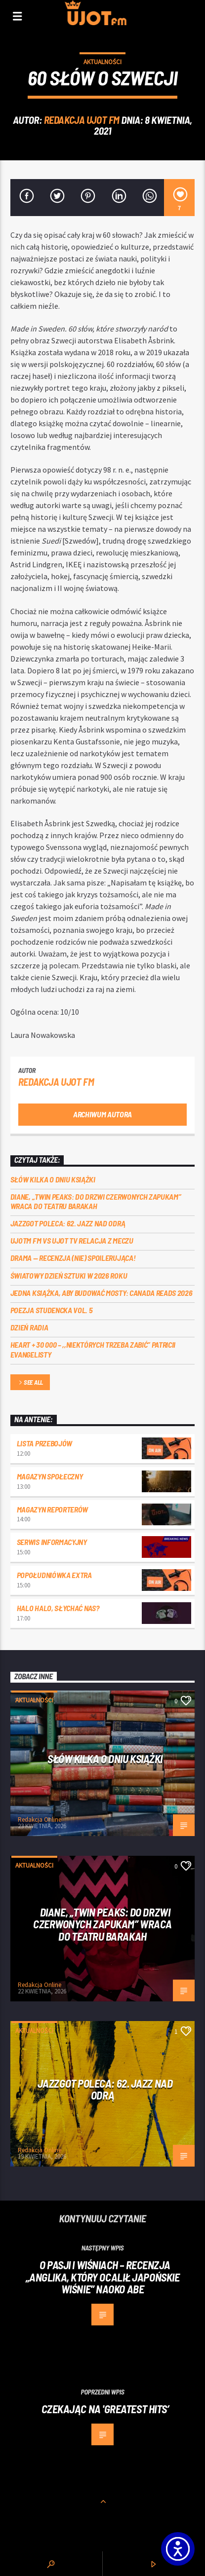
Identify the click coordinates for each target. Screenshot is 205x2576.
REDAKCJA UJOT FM (82, 119)
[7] (179, 197)
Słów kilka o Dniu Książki (52, 1179)
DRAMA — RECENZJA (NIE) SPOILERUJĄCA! (72, 1257)
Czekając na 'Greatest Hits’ (105, 2408)
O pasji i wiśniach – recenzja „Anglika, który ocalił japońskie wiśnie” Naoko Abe (103, 2276)
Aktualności (102, 62)
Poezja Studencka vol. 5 (51, 1310)
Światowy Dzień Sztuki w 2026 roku (68, 1275)
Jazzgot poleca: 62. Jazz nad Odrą (67, 1223)
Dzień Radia (29, 1327)
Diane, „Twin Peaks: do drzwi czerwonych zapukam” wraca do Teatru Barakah (95, 1201)
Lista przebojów (44, 1443)
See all (30, 1383)
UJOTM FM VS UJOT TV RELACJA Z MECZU (71, 1240)
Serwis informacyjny (52, 1541)
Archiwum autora (102, 1114)
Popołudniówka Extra (54, 1575)
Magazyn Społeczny (50, 1476)
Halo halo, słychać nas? (58, 1608)
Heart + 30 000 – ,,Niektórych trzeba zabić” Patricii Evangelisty (92, 1349)
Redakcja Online (39, 1819)
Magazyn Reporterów (52, 1509)
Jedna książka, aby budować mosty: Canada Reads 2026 (101, 1292)
